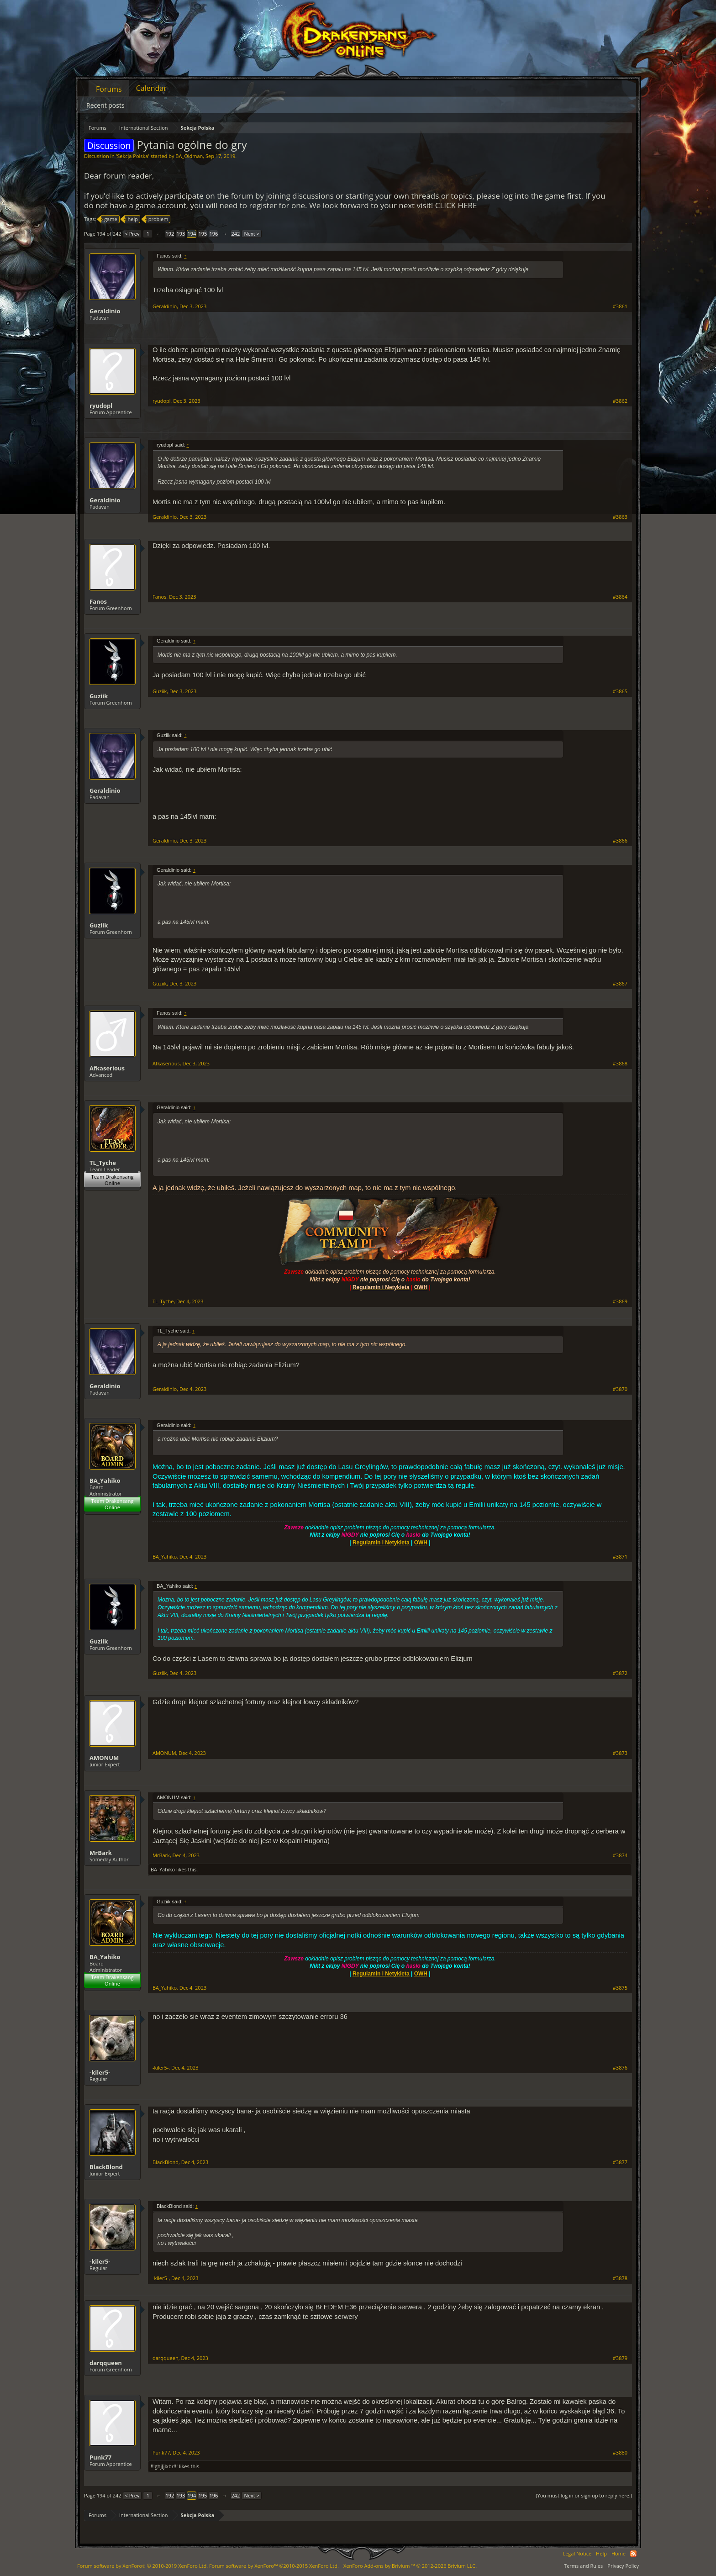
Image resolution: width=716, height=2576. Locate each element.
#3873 (620, 1753)
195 (203, 233)
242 (236, 233)
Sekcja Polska (132, 156)
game (109, 219)
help (131, 219)
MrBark (101, 1852)
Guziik (99, 696)
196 (214, 233)
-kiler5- (100, 2072)
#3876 (620, 2068)
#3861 (620, 306)
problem (157, 219)
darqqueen (106, 2362)
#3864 (620, 597)
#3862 (620, 401)
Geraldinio (105, 311)
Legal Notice (577, 2553)
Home (618, 2553)
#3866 (620, 841)
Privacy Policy (623, 2565)
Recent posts (105, 105)
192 (170, 233)
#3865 (620, 691)
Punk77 (100, 2457)
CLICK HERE (456, 205)
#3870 (620, 1389)
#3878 (620, 2278)
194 (192, 233)
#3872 (620, 1673)
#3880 (620, 2453)
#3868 (620, 1063)
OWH (420, 1542)
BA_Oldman (189, 156)
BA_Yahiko (105, 1480)
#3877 (620, 2162)
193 (181, 233)
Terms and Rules (583, 2565)
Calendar (151, 88)
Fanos (98, 601)
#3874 (620, 1855)
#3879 (620, 2358)
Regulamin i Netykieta (381, 1542)
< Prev (132, 233)
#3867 (620, 983)
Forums (109, 89)
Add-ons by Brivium (410, 2565)
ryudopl (101, 405)
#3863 (620, 517)
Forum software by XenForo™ (274, 2565)
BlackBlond (106, 2166)
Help (601, 2553)
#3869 (620, 1301)
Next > (251, 233)
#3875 (620, 1988)
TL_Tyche (103, 1162)
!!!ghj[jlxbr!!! (164, 2466)
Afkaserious (107, 1068)
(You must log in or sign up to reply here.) (584, 2495)
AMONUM (104, 1757)
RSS (633, 2553)
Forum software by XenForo (142, 2565)
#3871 (620, 1557)
